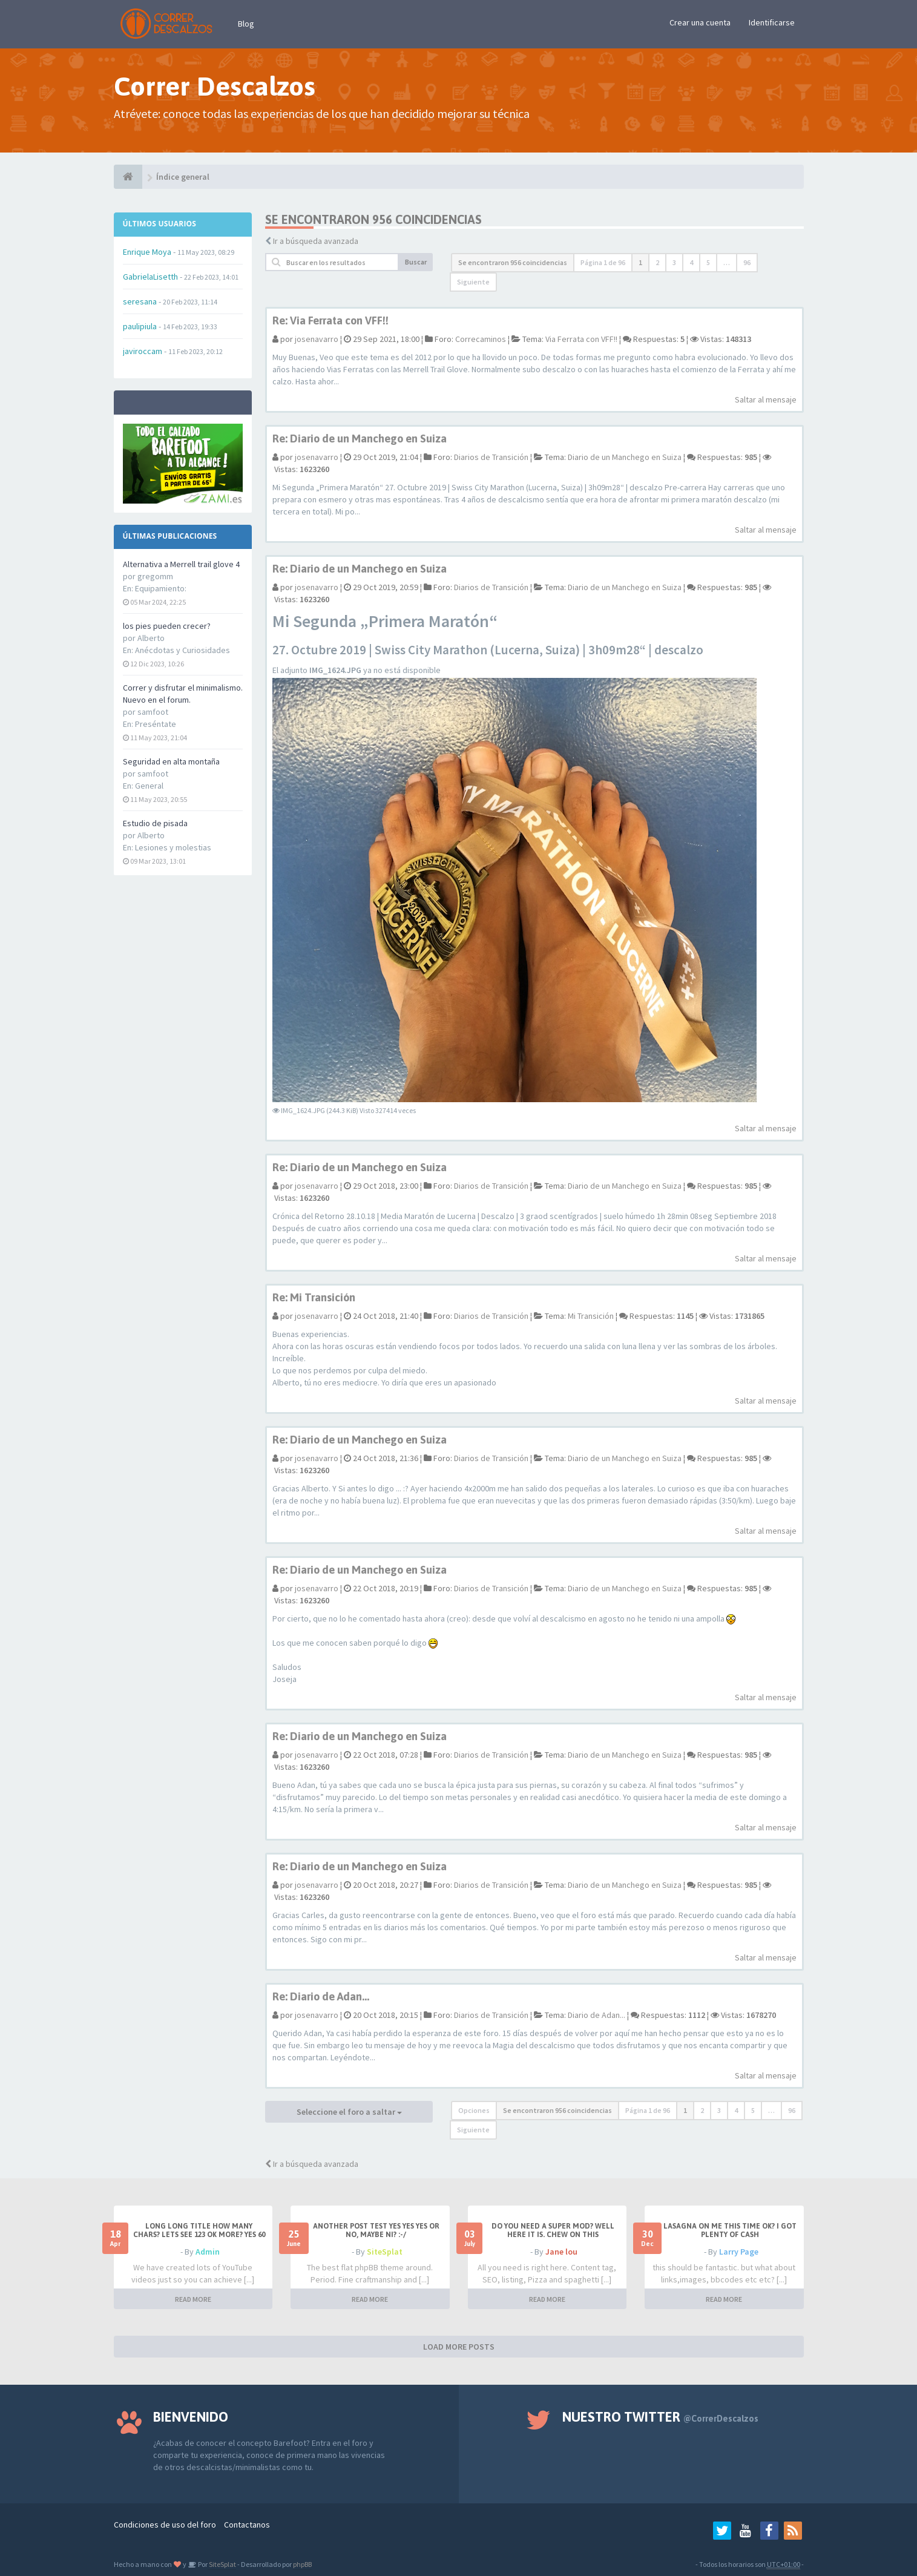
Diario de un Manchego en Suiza (625, 457)
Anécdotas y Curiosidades (182, 650)
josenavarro (316, 339)
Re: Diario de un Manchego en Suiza (359, 438)
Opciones (474, 2110)
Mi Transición (591, 1315)
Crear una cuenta (700, 22)
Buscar (416, 261)
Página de (602, 262)
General (149, 785)
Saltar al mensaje (766, 399)
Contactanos (247, 2524)
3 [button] (674, 262)
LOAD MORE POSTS (459, 2346)
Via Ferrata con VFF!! (581, 339)
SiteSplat (385, 2251)
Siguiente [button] (473, 281)
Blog (246, 23)
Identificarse (772, 22)
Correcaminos (480, 339)
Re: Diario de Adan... (320, 1996)
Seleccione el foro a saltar (349, 2111)
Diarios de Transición (491, 457)
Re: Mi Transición (313, 1297)
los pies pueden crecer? (167, 625)
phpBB (302, 2564)
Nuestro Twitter (660, 2417)
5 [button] (708, 262)
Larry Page (738, 2251)
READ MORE (193, 2299)
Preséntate (155, 723)
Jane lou (561, 2251)
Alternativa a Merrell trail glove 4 (181, 564)
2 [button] (657, 262)
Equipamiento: (160, 588)
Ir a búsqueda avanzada (315, 240)
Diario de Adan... (596, 2014)
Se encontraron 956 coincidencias (512, 262)
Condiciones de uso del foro (165, 2524)
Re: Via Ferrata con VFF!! (330, 320)
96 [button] (747, 262)
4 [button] (691, 262)
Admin (208, 2251)
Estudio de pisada (155, 823)
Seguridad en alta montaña (171, 761)
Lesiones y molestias (173, 847)
